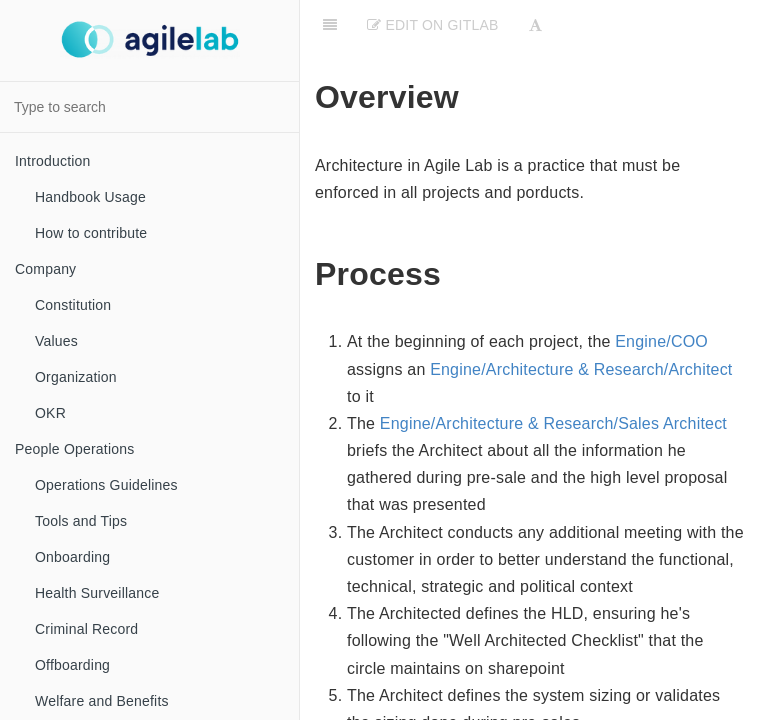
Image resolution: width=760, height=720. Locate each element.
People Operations (74, 449)
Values (56, 341)
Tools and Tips (81, 521)
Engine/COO (661, 341)
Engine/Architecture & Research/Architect (581, 369)
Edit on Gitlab (432, 25)
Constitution (73, 305)
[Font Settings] (535, 25)
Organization (76, 377)
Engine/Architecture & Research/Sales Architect (553, 423)
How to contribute (91, 233)
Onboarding (72, 557)
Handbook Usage (90, 197)
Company (45, 269)
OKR (50, 413)
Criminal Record (86, 629)
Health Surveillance (97, 593)
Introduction (53, 161)
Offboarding (72, 665)
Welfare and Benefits (102, 701)
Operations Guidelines (106, 485)
